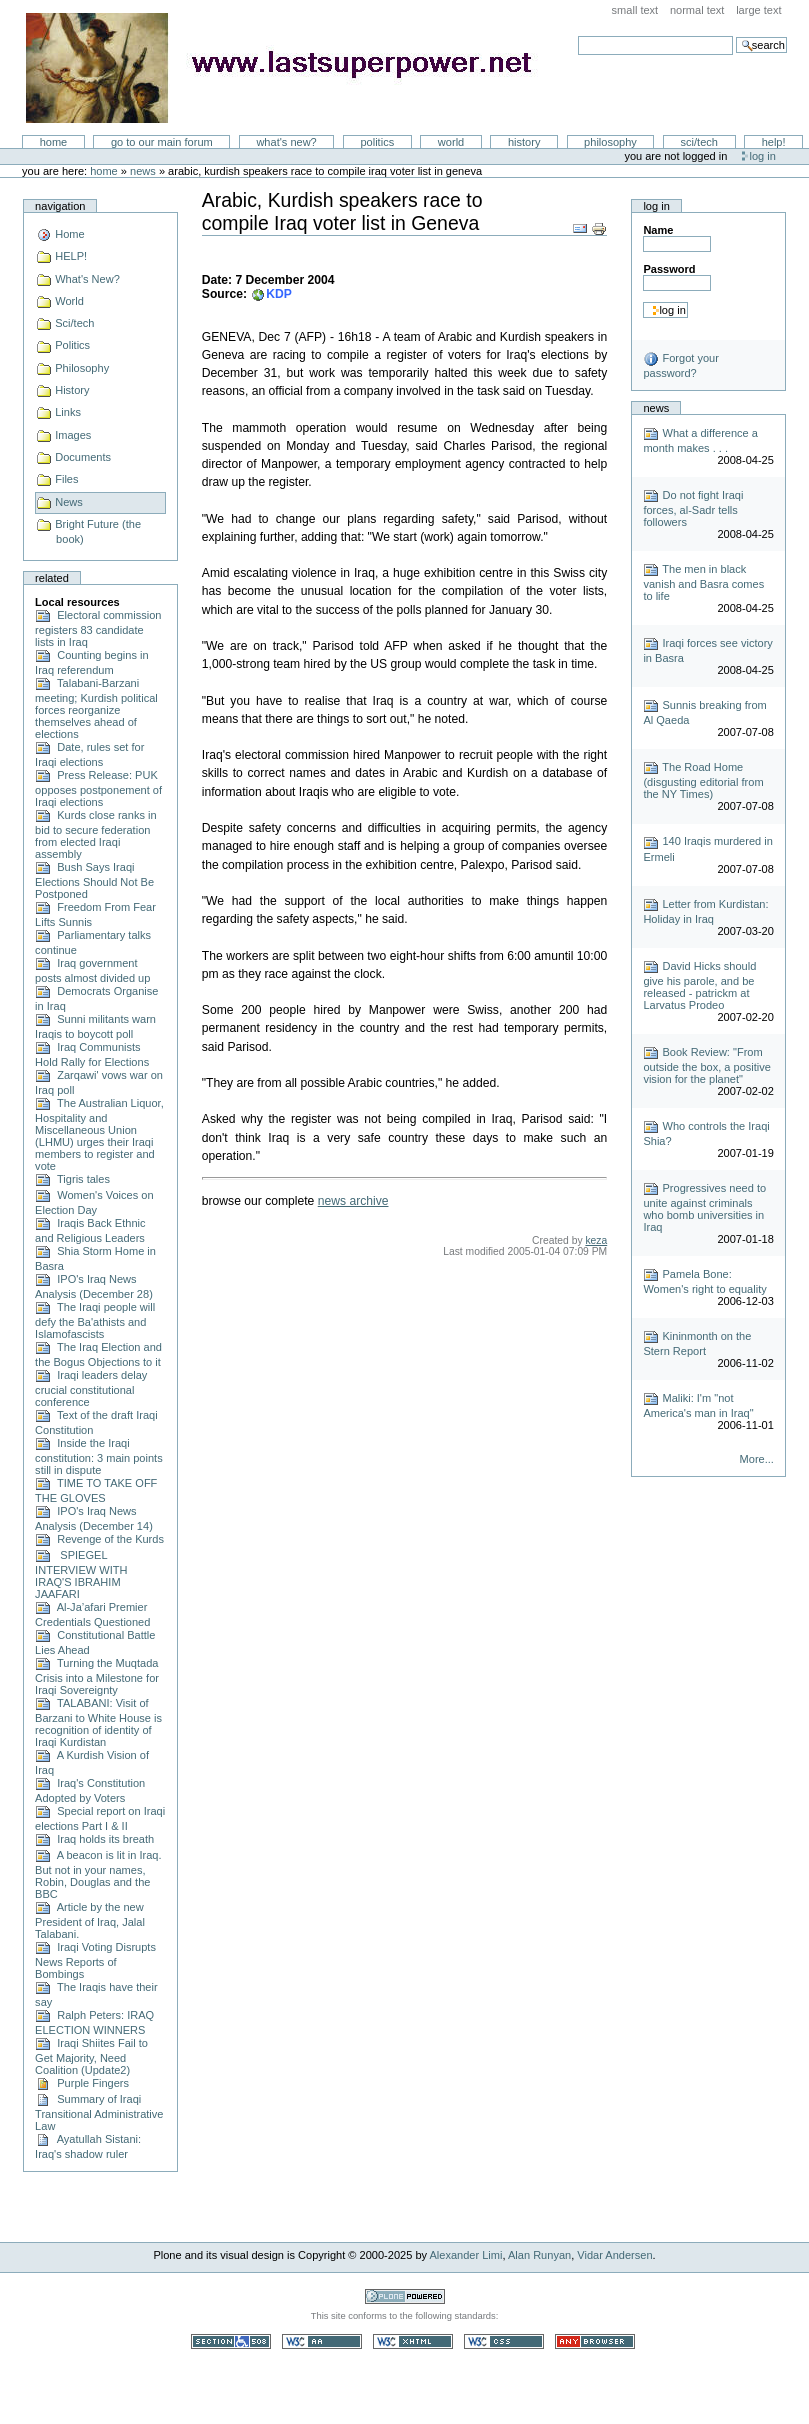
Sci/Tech (699, 142)
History (524, 142)
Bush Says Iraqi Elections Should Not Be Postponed (94, 880)
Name (658, 230)
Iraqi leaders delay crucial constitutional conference (91, 1388)
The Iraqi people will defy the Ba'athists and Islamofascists (95, 1320)
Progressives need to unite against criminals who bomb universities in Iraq (704, 1207)
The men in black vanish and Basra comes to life (703, 582)
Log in (763, 156)
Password (669, 269)
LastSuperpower (290, 68)
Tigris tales (72, 1179)
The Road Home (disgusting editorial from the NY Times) (703, 780)
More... (757, 1459)
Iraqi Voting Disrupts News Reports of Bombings (95, 1960)
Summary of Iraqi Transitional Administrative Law (99, 2112)
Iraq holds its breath (94, 1839)
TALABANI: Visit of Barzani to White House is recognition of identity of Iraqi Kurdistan (98, 1722)
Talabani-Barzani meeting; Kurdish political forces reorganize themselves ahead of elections (96, 708)
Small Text (635, 10)
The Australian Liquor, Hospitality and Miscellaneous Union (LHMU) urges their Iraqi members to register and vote (99, 1134)
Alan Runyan (539, 2255)
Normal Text (697, 10)
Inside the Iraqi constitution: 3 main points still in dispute (99, 1456)
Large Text (758, 10)
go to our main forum (162, 142)
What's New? (286, 142)
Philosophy (610, 142)
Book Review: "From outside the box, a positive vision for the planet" (707, 1065)
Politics (377, 142)
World (451, 142)
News (143, 171)
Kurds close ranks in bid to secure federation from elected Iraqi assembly (95, 834)
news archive (353, 1201)
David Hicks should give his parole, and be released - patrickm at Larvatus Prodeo (699, 985)
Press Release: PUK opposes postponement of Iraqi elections (98, 788)
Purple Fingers (82, 2083)
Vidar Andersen (614, 2255)
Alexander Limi (466, 2255)
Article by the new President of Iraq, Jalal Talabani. (90, 1920)
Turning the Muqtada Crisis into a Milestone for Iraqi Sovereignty (97, 1676)
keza (596, 1240)
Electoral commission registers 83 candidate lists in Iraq (98, 628)
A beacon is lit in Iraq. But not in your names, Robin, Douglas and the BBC (98, 1874)
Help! (774, 142)
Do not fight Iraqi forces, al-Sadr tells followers (693, 508)
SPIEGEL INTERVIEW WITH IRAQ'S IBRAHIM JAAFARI (81, 1574)
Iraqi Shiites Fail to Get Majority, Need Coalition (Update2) (91, 2056)
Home (54, 142)
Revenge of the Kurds (99, 1539)
